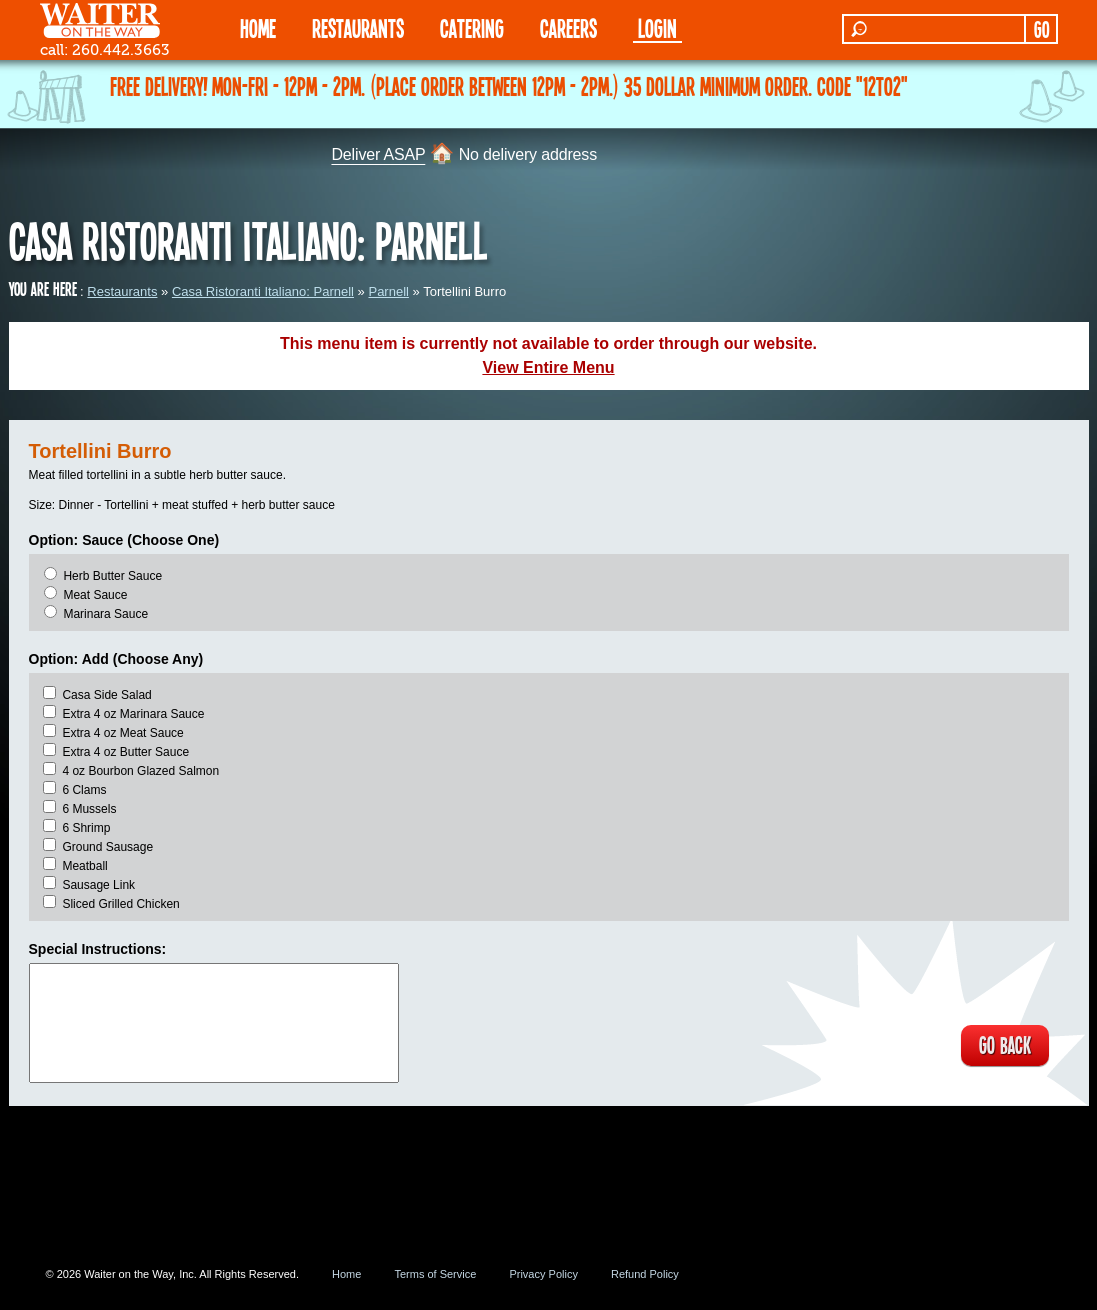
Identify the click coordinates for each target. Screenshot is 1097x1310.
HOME (258, 27)
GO (1041, 29)
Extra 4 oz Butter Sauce (125, 752)
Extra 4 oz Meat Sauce (122, 733)
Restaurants (122, 291)
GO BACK (1004, 1046)
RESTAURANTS (358, 27)
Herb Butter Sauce (112, 576)
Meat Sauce (95, 595)
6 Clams (84, 790)
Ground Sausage (107, 847)
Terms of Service (435, 1274)
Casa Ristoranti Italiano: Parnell (263, 291)
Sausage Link (98, 885)
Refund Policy (645, 1274)
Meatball (84, 866)
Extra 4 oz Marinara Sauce (133, 714)
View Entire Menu (548, 367)
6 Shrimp (86, 828)
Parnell (388, 291)
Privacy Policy (543, 1274)
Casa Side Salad (106, 695)
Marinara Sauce (105, 614)
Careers (568, 27)
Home (346, 1274)
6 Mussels (89, 809)
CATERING (472, 27)
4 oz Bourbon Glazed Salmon (140, 771)
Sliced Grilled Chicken (120, 904)
